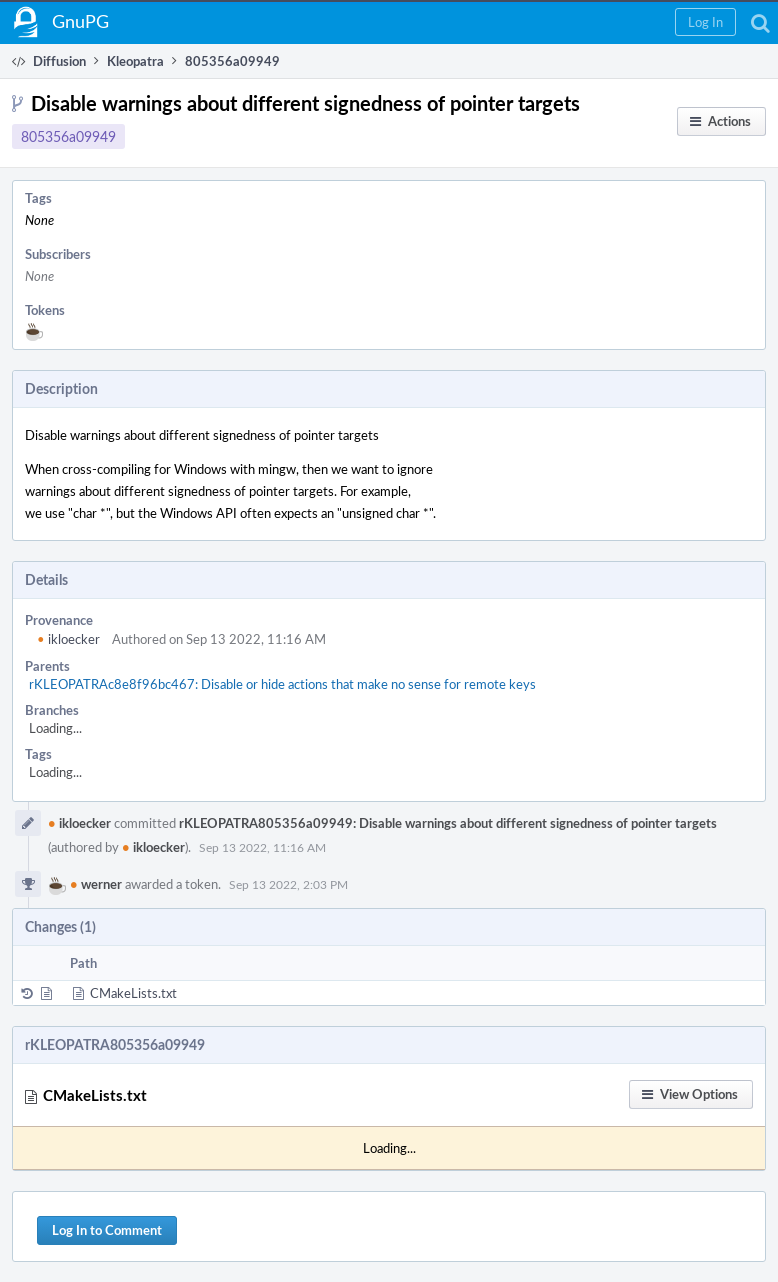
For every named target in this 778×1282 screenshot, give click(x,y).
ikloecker (68, 639)
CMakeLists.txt (133, 993)
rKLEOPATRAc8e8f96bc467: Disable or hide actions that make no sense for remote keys (282, 684)
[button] (705, 22)
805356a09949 (68, 136)
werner (96, 884)
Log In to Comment (107, 1230)
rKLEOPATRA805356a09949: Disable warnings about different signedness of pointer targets (448, 823)
